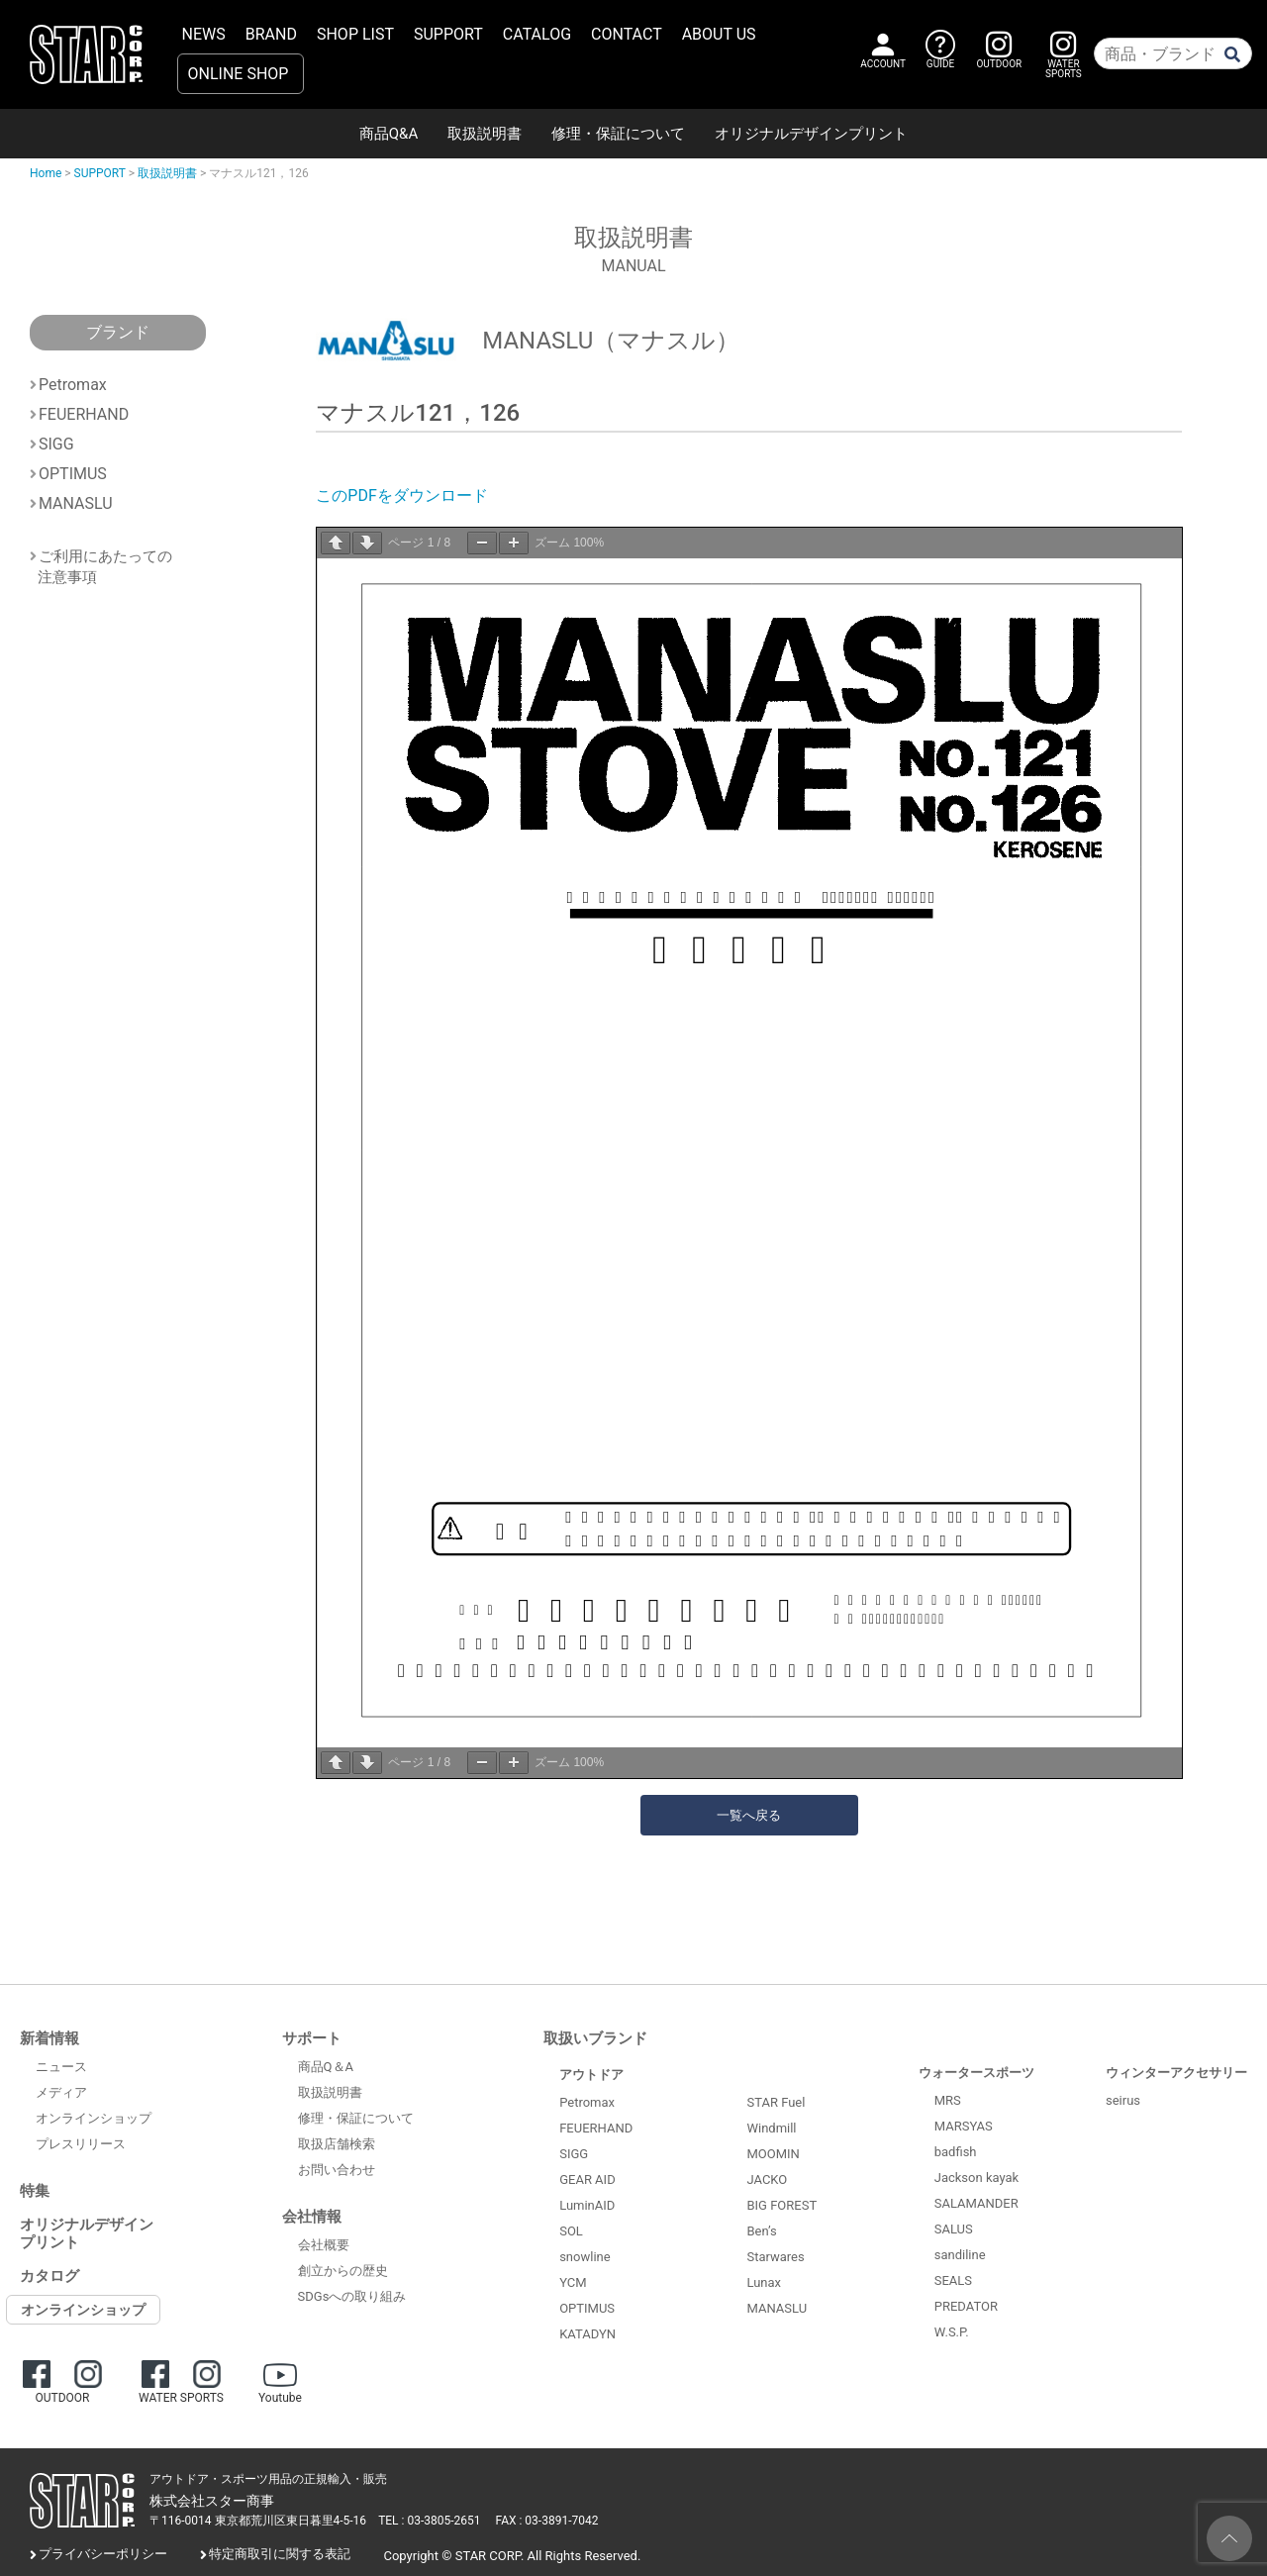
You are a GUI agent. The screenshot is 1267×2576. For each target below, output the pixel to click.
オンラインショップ (93, 2118)
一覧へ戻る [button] (749, 1815)
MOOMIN (772, 2153)
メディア (61, 2092)
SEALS (953, 2280)
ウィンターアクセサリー (1176, 2072)
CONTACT (626, 34)
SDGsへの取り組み (352, 2296)
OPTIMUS (73, 473)
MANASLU (76, 503)
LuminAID (587, 2205)
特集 (34, 2191)
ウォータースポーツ (976, 2072)
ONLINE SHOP (238, 73)
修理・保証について (618, 134)
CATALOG (537, 34)
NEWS (204, 34)
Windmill (771, 2128)
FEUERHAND (84, 414)
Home (45, 173)
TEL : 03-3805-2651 (429, 2520)
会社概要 (323, 2244)
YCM (572, 2282)
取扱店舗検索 (336, 2143)
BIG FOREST (781, 2205)
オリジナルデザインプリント (811, 134)
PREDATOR (966, 2306)
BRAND (271, 34)
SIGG (56, 444)
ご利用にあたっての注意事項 (105, 561)
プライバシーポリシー (103, 2553)
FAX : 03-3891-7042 (547, 2520)
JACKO (766, 2179)
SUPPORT (448, 34)
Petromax (73, 384)
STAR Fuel (775, 2102)
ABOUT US (719, 34)
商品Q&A (388, 134)
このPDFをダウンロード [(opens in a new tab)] (401, 495)
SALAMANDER (976, 2203)
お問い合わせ (336, 2169)
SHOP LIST (355, 34)
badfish (955, 2151)
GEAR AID (587, 2179)
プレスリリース (81, 2143)
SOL (571, 2231)
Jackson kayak (976, 2177)
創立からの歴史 (343, 2270)
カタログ (49, 2276)
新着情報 (49, 2038)
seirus (1123, 2100)
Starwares (775, 2256)
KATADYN (587, 2334)
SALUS (953, 2229)
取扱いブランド (595, 2038)
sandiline (960, 2254)
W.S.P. (951, 2332)
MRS (947, 2100)
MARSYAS (963, 2126)
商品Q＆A (325, 2066)
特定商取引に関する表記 (279, 2553)
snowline (584, 2256)
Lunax (763, 2282)
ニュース (61, 2066)
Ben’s (761, 2231)
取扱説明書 (484, 134)
